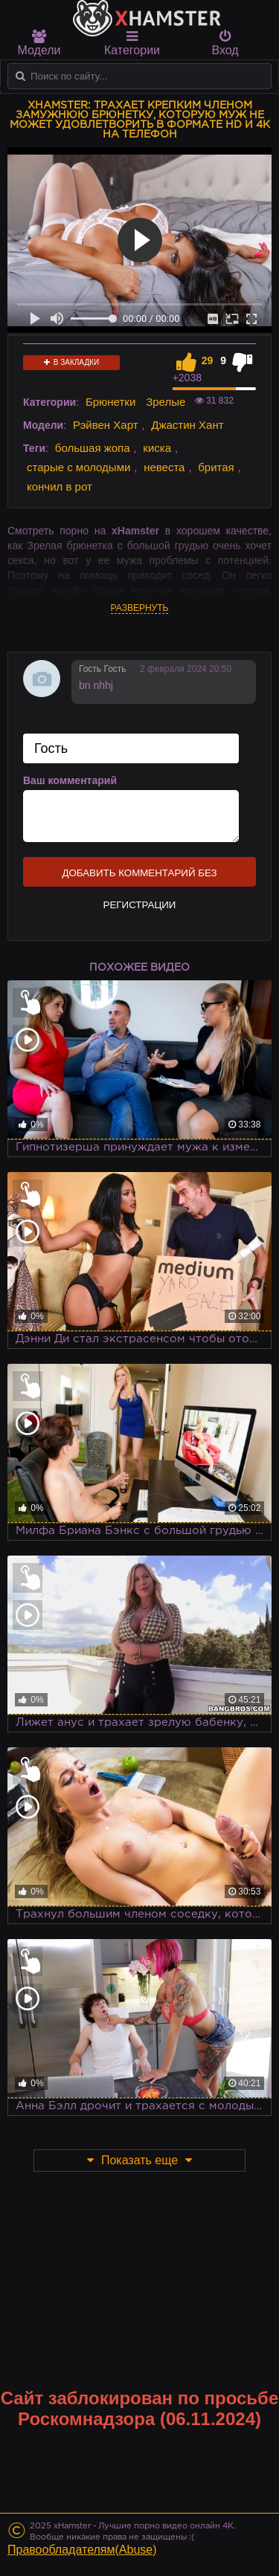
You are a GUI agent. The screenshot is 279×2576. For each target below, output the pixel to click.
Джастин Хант (187, 424)
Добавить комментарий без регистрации (139, 877)
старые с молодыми (78, 467)
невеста (164, 467)
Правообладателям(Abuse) (82, 2549)
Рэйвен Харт (105, 424)
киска (157, 447)
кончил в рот (59, 486)
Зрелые (165, 401)
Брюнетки (110, 401)
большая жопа (92, 447)
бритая (216, 467)
